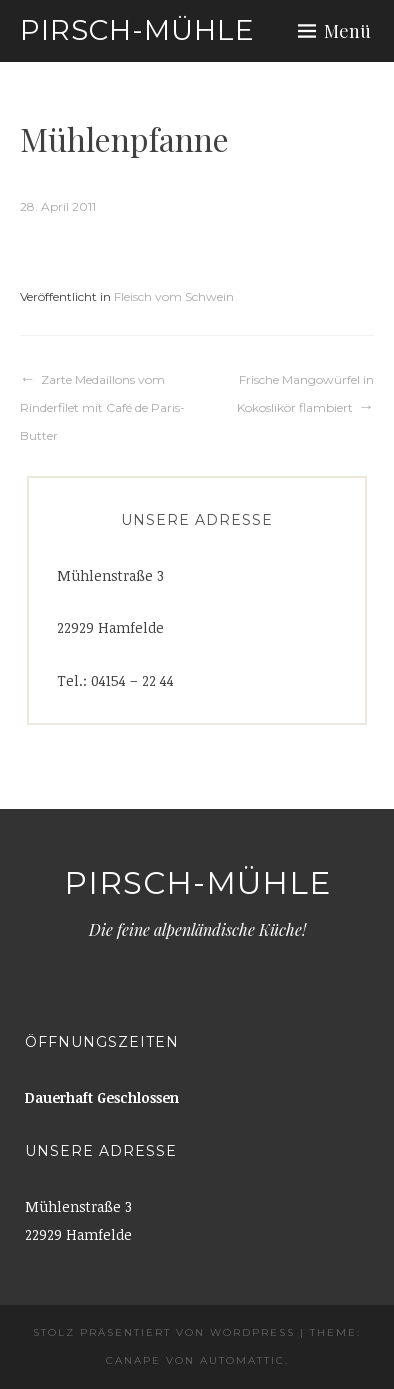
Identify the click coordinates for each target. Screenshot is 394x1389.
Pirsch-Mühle (137, 30)
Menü (347, 31)
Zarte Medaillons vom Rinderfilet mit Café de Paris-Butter (102, 407)
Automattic (242, 1360)
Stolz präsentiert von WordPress (164, 1332)
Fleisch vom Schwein (174, 296)
